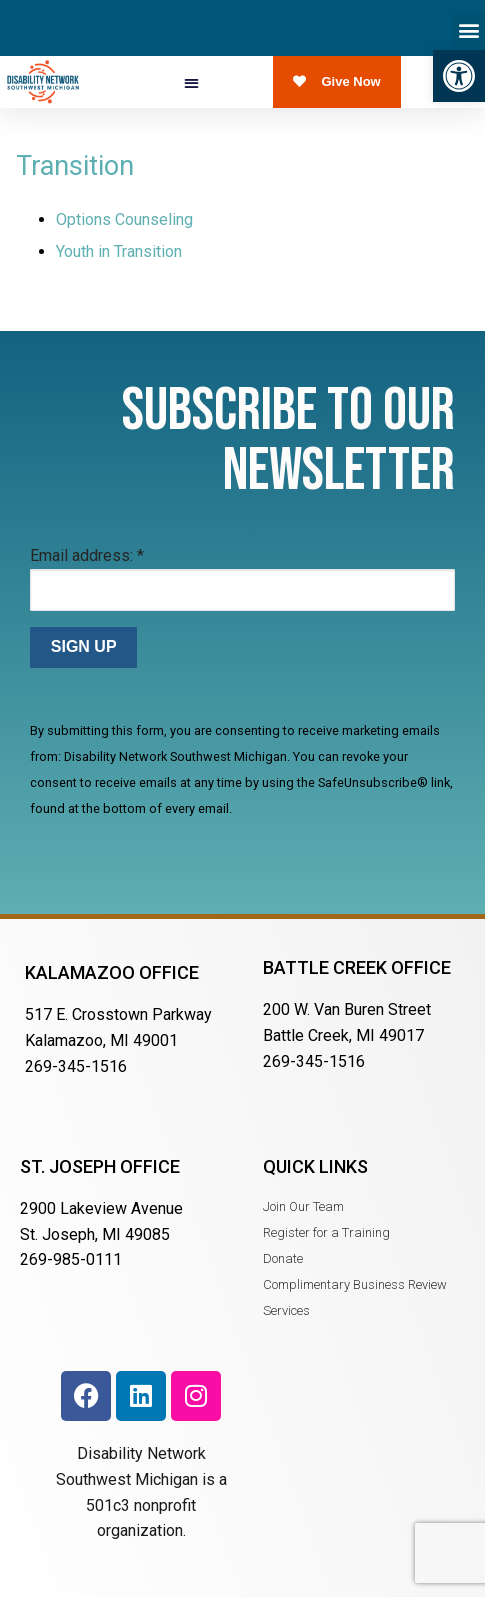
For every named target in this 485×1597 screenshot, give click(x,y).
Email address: (87, 555)
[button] (459, 76)
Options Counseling (124, 219)
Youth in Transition (119, 251)
